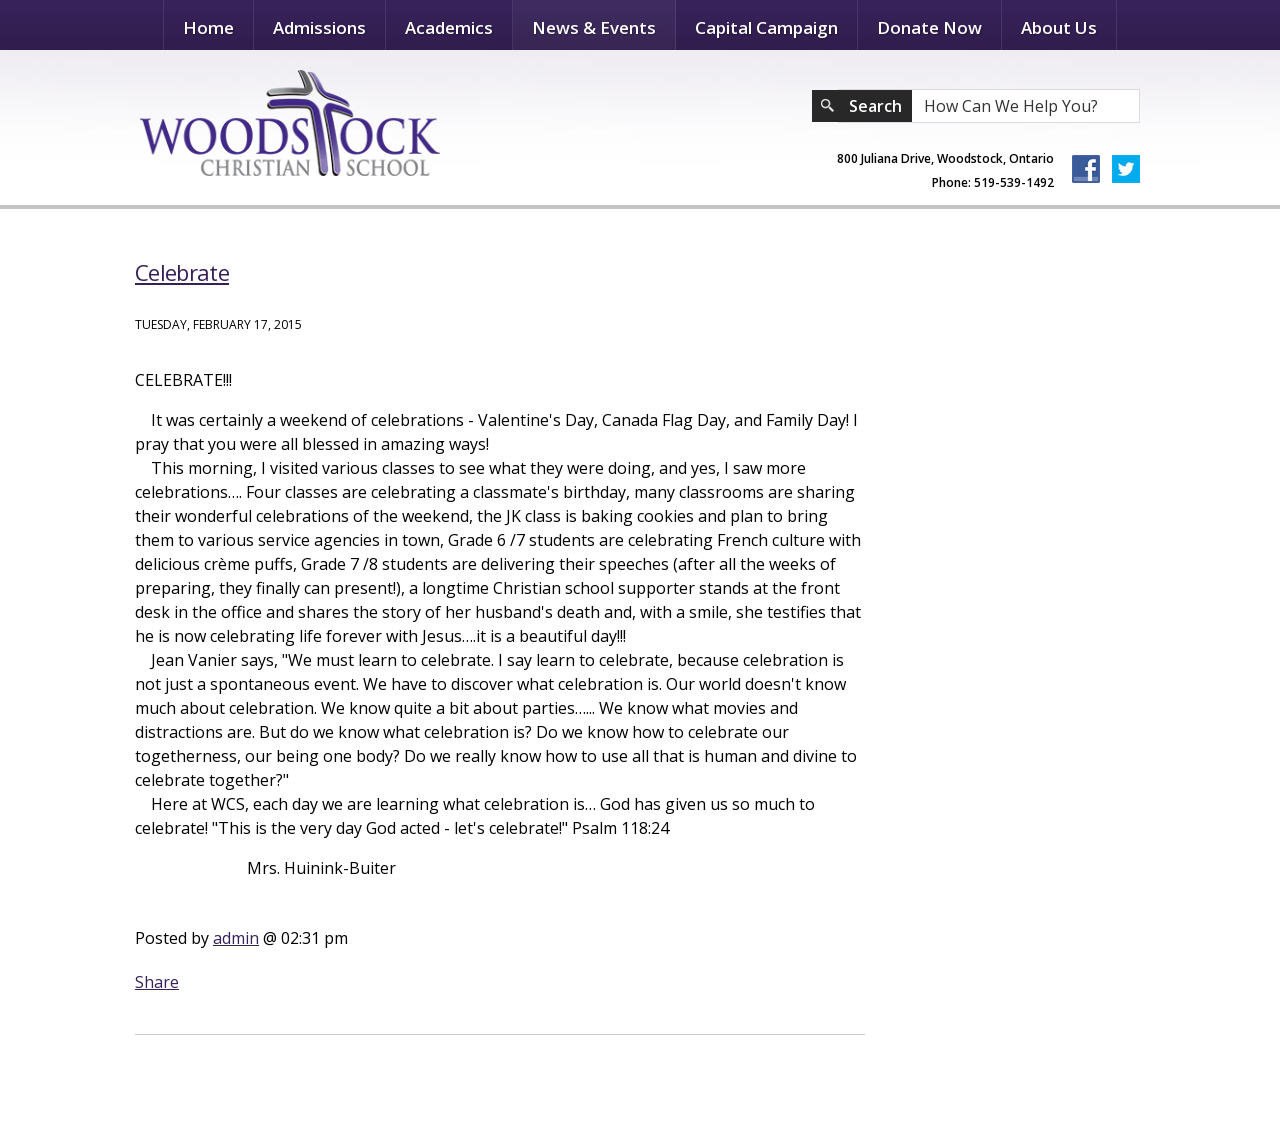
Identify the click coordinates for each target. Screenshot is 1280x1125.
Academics (449, 27)
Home (208, 27)
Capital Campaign (766, 27)
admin (236, 938)
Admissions (319, 27)
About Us (1059, 27)
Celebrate (182, 272)
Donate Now (929, 27)
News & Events (594, 27)
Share (157, 982)
